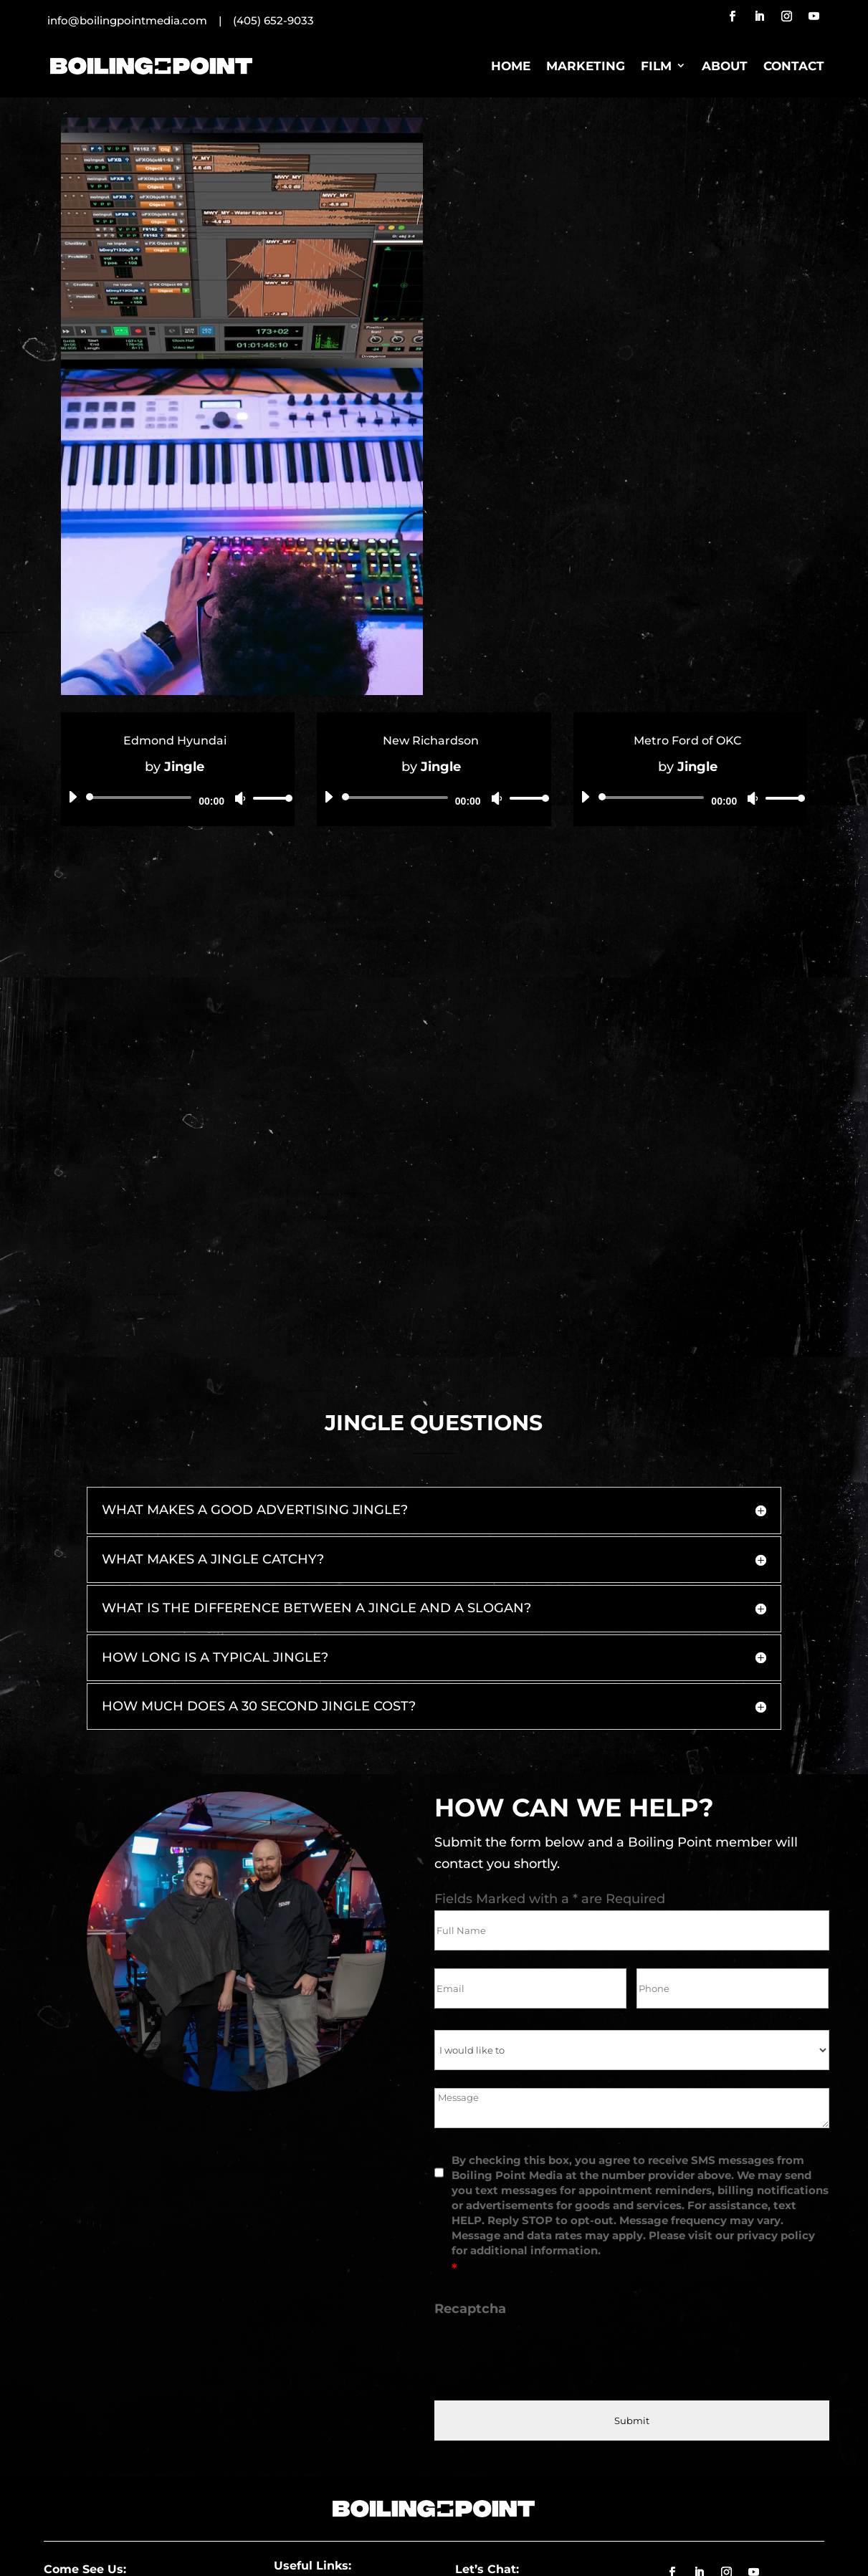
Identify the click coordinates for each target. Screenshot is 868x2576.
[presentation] (543, 2205)
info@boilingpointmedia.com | (140, 20)
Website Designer (603, 2547)
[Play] (72, 796)
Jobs (308, 2441)
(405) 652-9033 (273, 20)
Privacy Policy (512, 2547)
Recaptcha (470, 2158)
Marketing (585, 66)
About (725, 66)
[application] (175, 797)
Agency (365, 2441)
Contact (793, 66)
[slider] (141, 797)
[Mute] (240, 798)
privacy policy (776, 2085)
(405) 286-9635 (497, 2441)
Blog (310, 2466)
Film (656, 66)
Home (510, 66)
